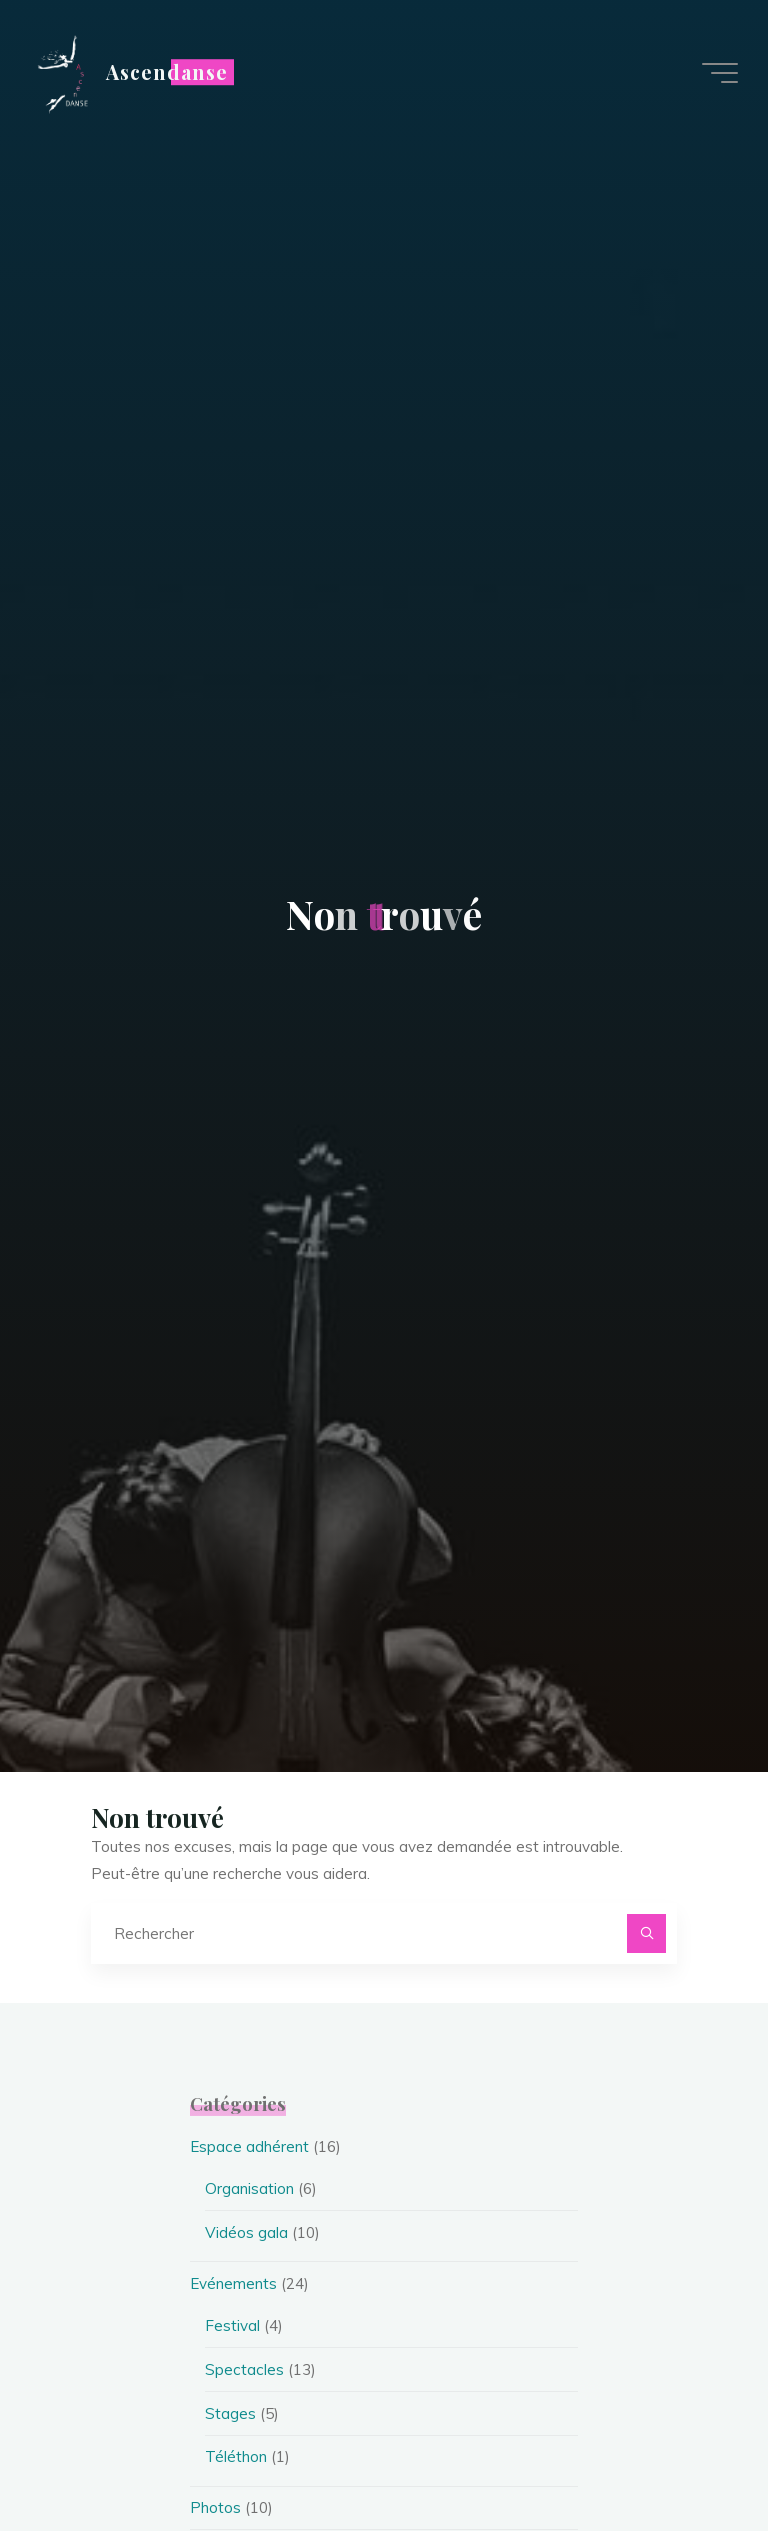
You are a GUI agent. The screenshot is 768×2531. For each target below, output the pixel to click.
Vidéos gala (246, 2232)
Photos (215, 2507)
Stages (230, 2413)
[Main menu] (720, 73)
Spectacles (244, 2369)
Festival (232, 2325)
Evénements (233, 2283)
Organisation (249, 2188)
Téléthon (236, 2456)
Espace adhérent (249, 2146)
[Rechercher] (647, 1934)
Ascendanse (167, 72)
